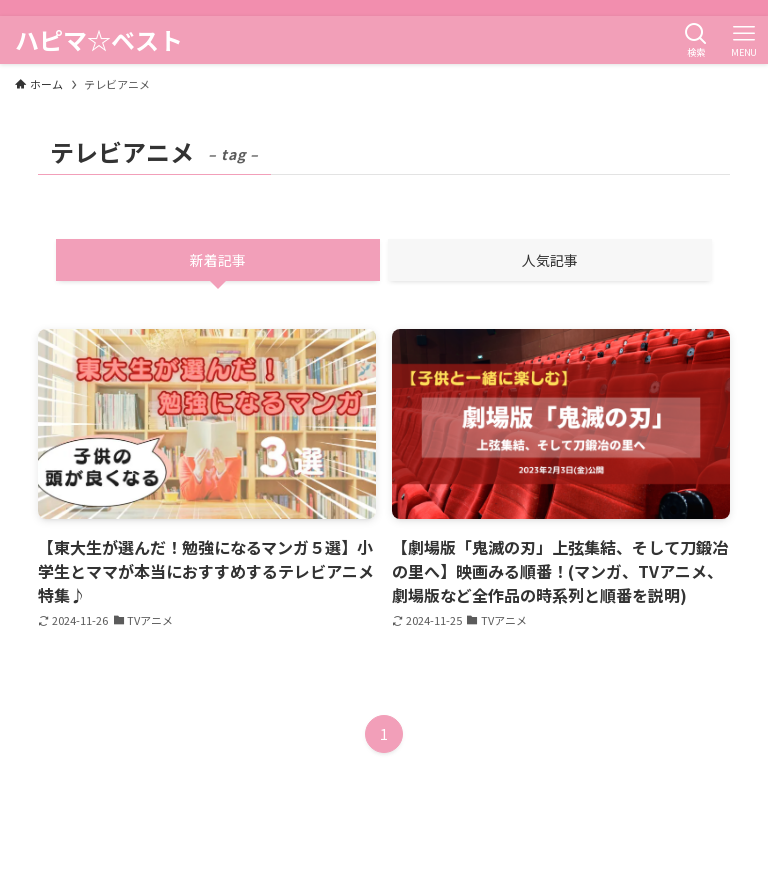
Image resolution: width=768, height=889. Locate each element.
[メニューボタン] (744, 40)
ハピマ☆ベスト (99, 40)
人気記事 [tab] (550, 260)
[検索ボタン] (696, 40)
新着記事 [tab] (218, 260)
